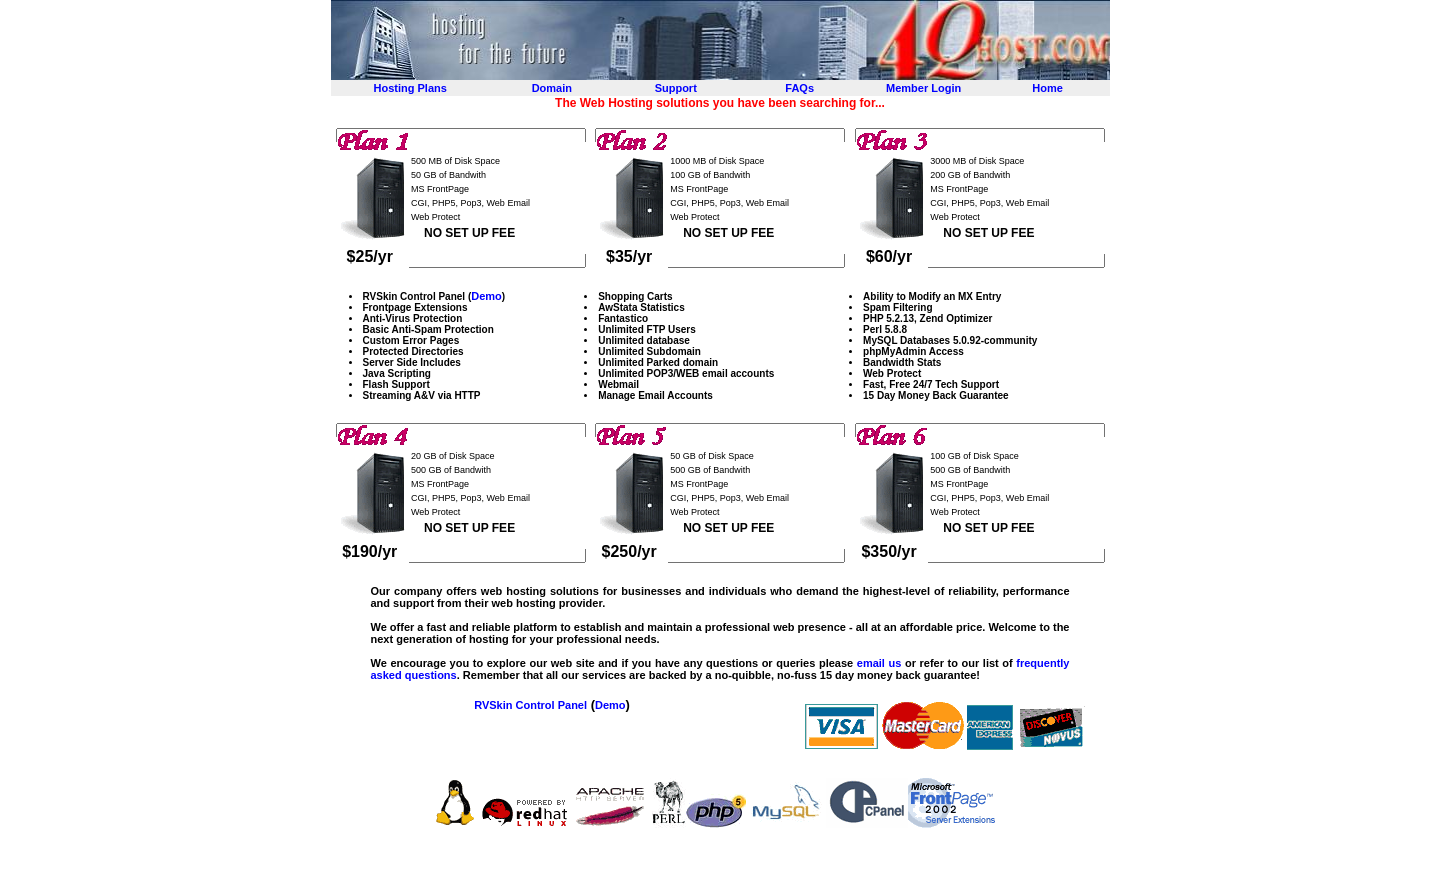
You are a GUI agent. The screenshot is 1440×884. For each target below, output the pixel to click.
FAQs (799, 88)
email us (879, 663)
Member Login (923, 88)
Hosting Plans (410, 88)
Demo (486, 296)
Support (676, 88)
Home (1047, 88)
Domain (552, 88)
